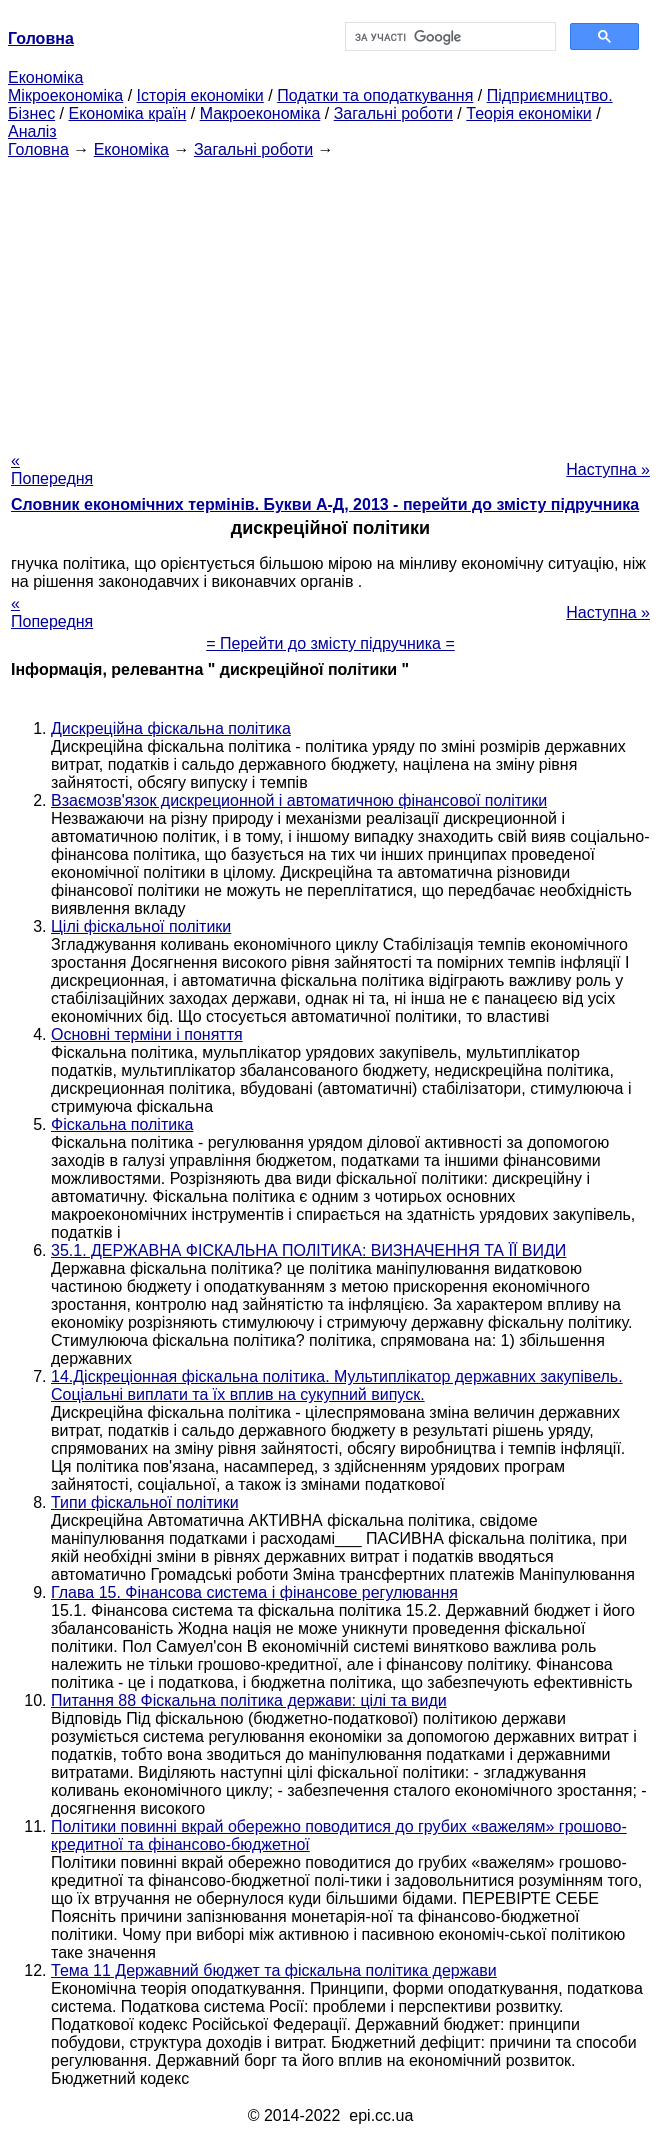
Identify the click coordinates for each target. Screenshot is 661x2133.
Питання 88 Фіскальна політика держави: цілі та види (249, 1700)
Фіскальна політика (122, 1124)
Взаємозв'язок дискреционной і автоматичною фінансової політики (299, 800)
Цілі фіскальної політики (141, 926)
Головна (38, 149)
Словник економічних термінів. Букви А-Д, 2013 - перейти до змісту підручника (325, 504)
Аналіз (32, 131)
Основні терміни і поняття (147, 1034)
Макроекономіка (260, 113)
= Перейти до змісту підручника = (330, 643)
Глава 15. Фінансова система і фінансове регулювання (254, 1592)
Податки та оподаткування (375, 95)
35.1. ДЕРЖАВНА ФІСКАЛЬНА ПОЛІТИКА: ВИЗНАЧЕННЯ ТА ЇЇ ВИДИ (308, 1250)
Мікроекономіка (65, 95)
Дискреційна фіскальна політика (171, 728)
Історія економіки (200, 95)
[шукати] (449, 37)
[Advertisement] (330, 299)
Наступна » (608, 469)
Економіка (45, 77)
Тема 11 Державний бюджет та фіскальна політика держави (274, 1970)
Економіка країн (127, 113)
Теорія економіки (528, 113)
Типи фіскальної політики (145, 1502)
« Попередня (52, 469)
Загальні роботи (393, 113)
